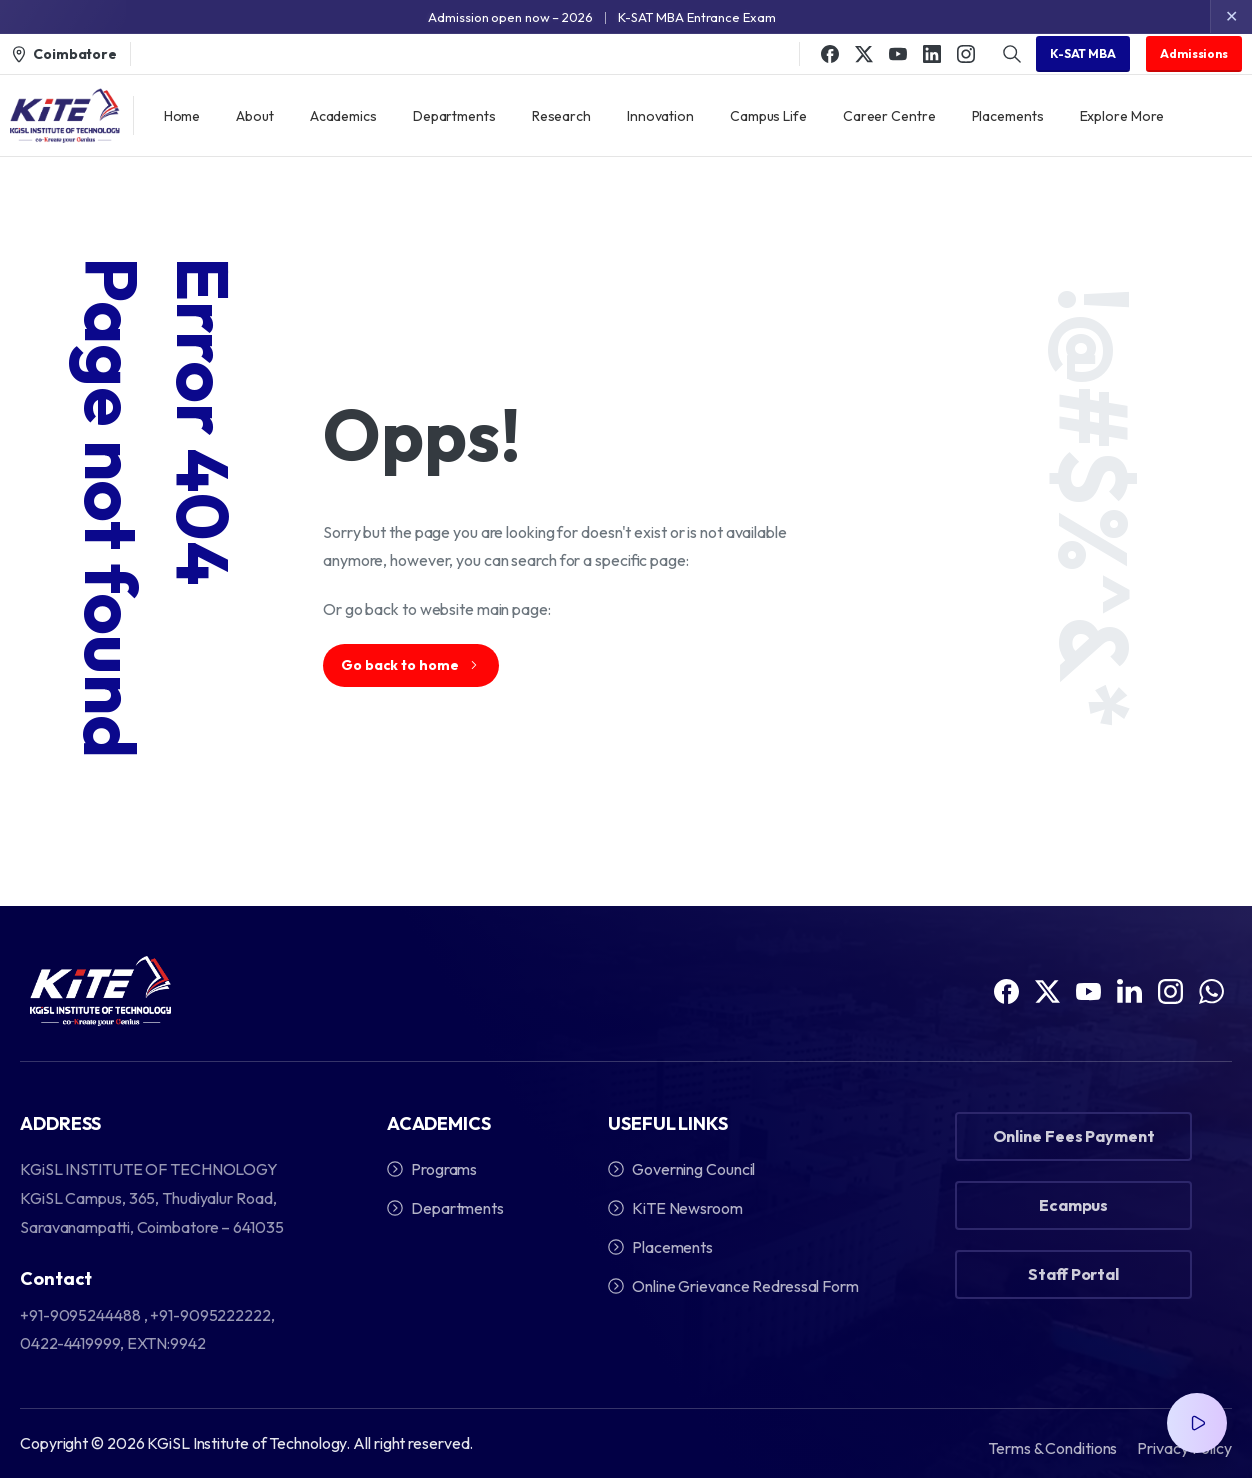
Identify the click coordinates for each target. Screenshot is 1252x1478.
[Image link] (100, 991)
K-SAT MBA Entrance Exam (697, 17)
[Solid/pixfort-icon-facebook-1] (1006, 989)
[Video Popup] (1197, 1423)
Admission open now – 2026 (510, 17)
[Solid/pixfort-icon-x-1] (1047, 1009)
